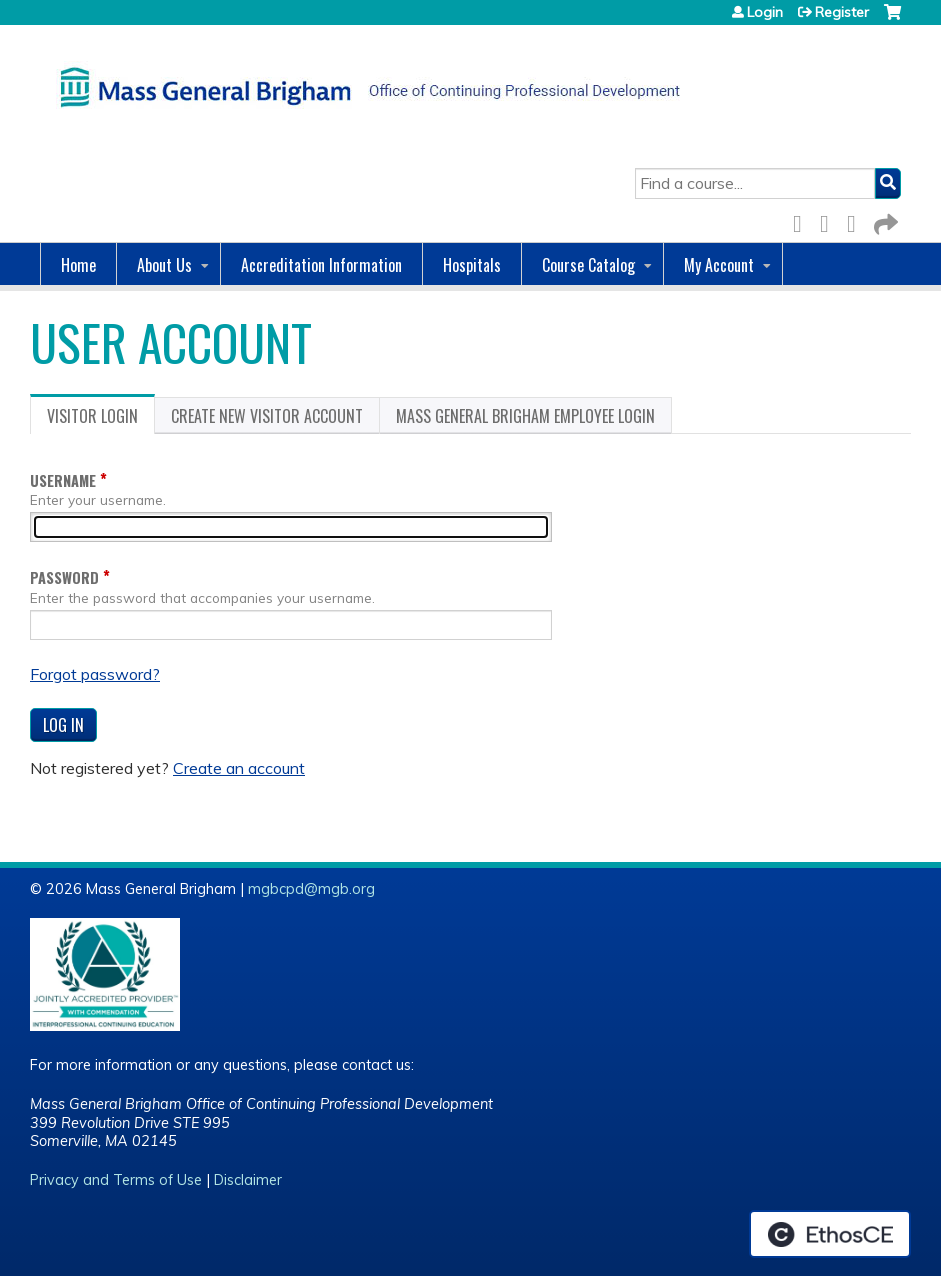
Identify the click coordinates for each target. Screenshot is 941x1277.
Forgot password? (95, 674)
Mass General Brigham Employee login (525, 416)
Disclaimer (248, 1180)
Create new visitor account (267, 416)
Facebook (803, 220)
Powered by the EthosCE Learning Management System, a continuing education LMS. (830, 1234)
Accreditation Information (321, 265)
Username (63, 480)
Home (78, 265)
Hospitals (472, 265)
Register (842, 12)
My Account (719, 265)
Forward (884, 220)
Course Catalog (588, 265)
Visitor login (101, 419)
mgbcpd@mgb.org (311, 889)
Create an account (239, 768)
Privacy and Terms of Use (116, 1180)
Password (64, 577)
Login (765, 12)
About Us (164, 265)
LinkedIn (857, 220)
